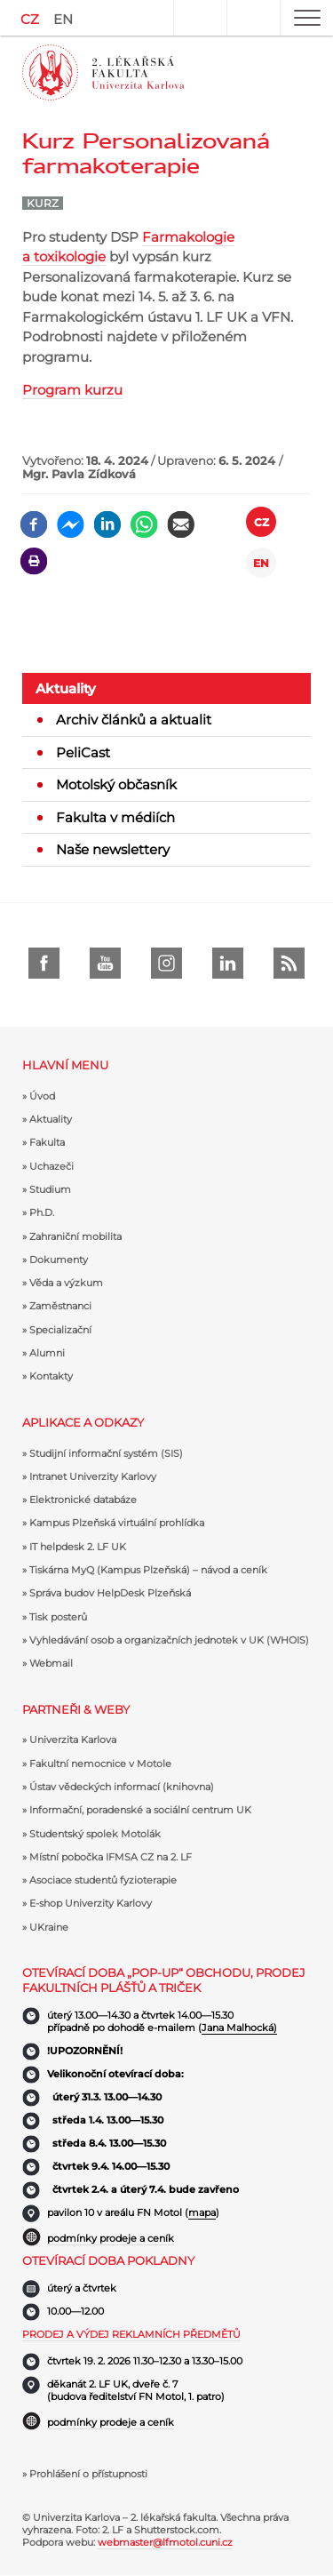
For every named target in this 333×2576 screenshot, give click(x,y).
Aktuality (66, 688)
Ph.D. (41, 1212)
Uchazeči (51, 1166)
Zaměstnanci (60, 1306)
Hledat (253, 18)
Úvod (42, 1096)
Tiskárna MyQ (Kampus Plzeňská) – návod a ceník (148, 1570)
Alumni (47, 1353)
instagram (166, 963)
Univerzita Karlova (72, 1739)
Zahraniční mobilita (75, 1236)
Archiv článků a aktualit (133, 719)
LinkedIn (227, 963)
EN (63, 19)
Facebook (43, 963)
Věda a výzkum (66, 1282)
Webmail (51, 1663)
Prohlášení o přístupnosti (88, 2474)
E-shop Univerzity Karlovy (90, 1903)
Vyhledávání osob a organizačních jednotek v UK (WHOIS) (169, 1640)
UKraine (48, 1927)
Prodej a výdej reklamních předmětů (131, 2334)
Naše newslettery (113, 849)
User (199, 18)
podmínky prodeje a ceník (110, 2238)
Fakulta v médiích (115, 817)
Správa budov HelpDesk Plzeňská (110, 1593)
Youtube (105, 963)
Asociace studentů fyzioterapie (103, 1880)
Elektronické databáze (83, 1499)
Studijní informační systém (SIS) (106, 1453)
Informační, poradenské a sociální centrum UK (140, 1810)
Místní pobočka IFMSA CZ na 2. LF (110, 1857)
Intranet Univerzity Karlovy (92, 1476)
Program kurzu (72, 389)
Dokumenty (58, 1259)
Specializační (60, 1330)
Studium (50, 1189)
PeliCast (83, 752)
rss (289, 963)
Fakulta (47, 1142)
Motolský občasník (116, 784)
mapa (202, 2212)
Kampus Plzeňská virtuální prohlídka (116, 1522)
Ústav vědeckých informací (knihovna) (121, 1786)
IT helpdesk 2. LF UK (77, 1546)
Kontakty (51, 1376)
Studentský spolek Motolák (95, 1834)
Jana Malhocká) (239, 2027)
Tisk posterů (58, 1617)
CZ (29, 19)
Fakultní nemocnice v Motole (100, 1763)
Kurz (43, 203)
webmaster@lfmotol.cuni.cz (165, 2542)
